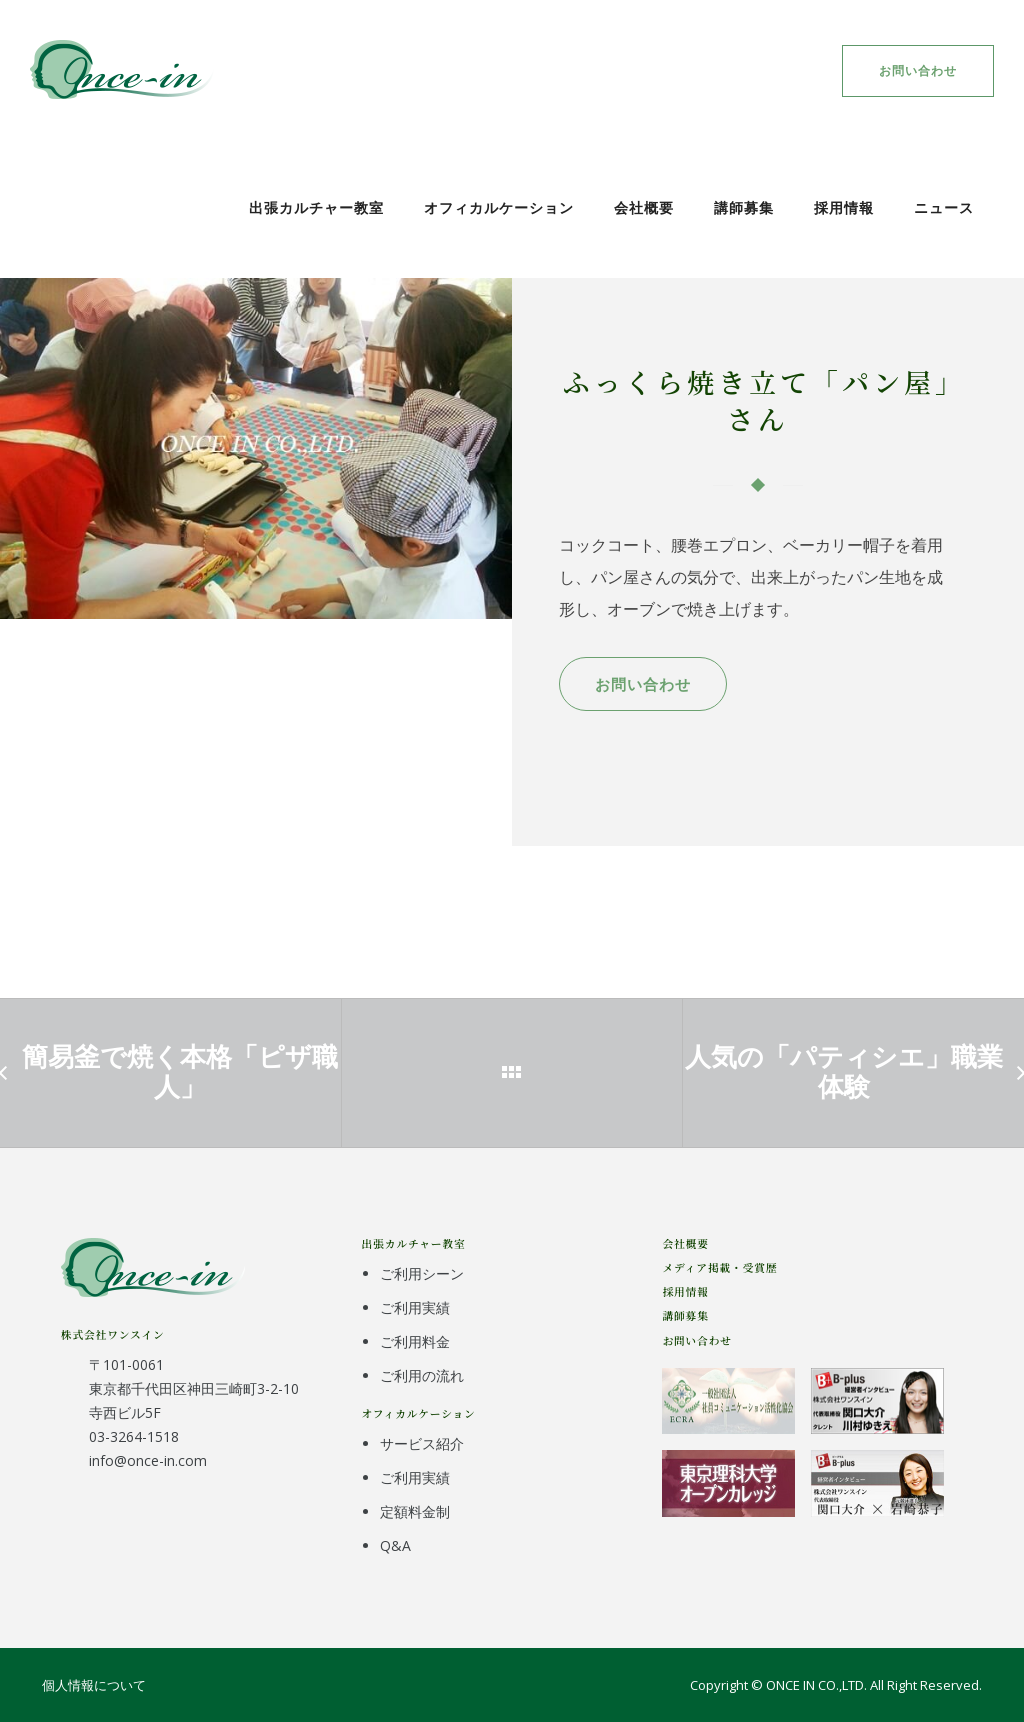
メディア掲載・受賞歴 (719, 1267)
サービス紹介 (422, 1443)
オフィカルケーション (499, 207)
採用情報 (844, 207)
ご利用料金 (415, 1341)
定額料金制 (415, 1511)
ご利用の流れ (422, 1375)
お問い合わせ (918, 70)
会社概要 (644, 207)
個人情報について (94, 1685)
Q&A (395, 1545)
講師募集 (744, 207)
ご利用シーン (422, 1273)
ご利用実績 (415, 1307)
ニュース (944, 207)
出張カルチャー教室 (316, 207)
